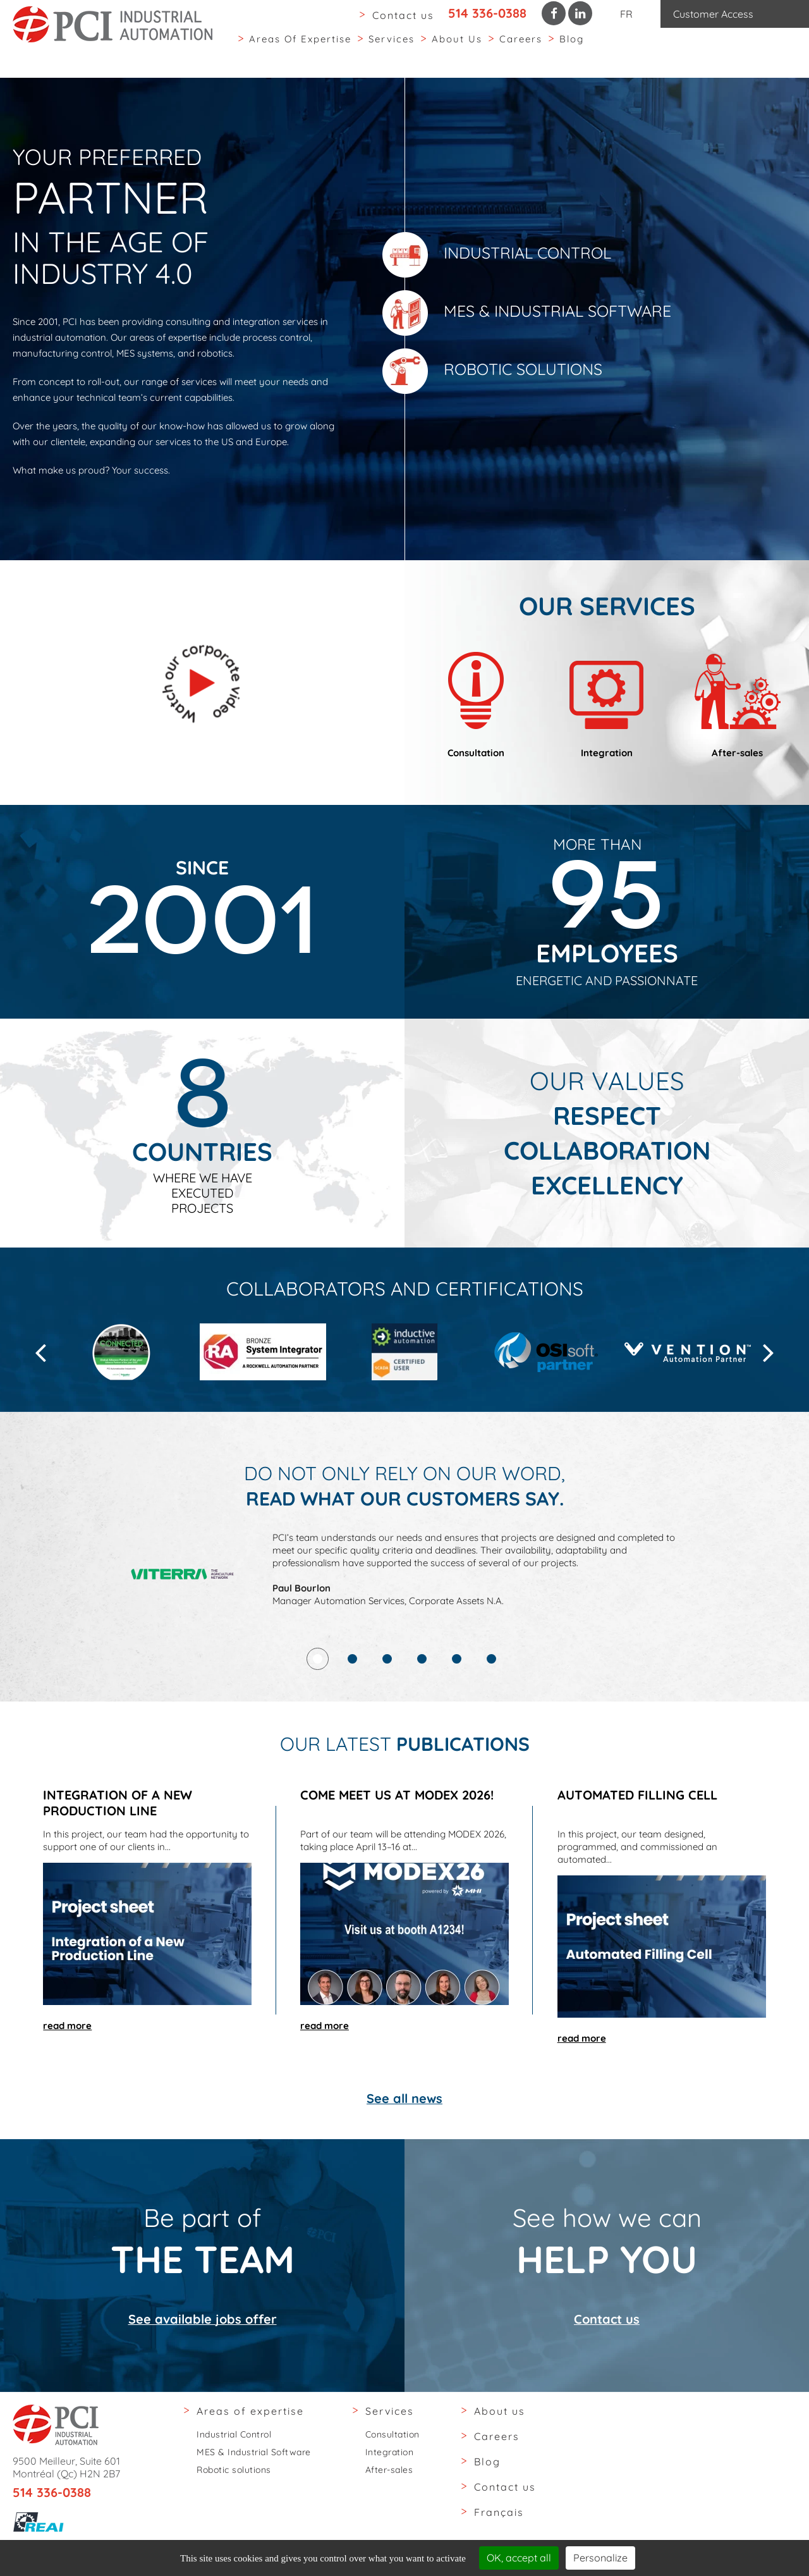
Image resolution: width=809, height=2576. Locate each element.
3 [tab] (387, 1708)
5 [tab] (456, 1708)
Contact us (403, 15)
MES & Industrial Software (526, 313)
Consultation (392, 2434)
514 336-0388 (487, 13)
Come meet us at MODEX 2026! (397, 1844)
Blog (571, 50)
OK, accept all (519, 2557)
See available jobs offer (202, 2368)
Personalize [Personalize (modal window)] (600, 2557)
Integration (389, 2452)
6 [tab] (491, 1708)
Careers (520, 50)
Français (499, 2512)
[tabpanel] (405, 1637)
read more (67, 2075)
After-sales (389, 2469)
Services (391, 50)
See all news (404, 2197)
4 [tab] (422, 1708)
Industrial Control (496, 255)
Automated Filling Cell (637, 1844)
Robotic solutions (492, 371)
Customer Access (713, 14)
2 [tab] (352, 1708)
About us (457, 50)
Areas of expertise (300, 50)
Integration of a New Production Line (117, 1852)
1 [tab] (317, 1708)
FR (626, 14)
